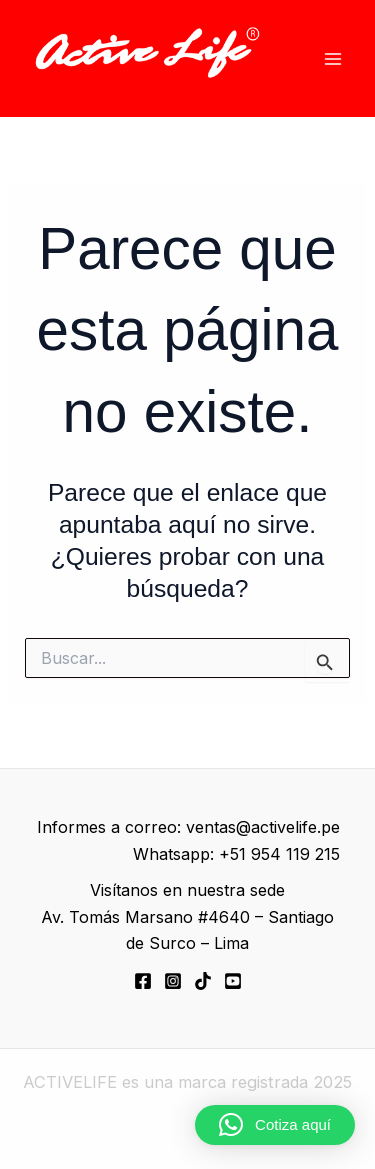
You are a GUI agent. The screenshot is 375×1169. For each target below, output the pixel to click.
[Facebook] (143, 981)
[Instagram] (173, 981)
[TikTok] (203, 981)
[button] (275, 1125)
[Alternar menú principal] (332, 58)
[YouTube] (233, 981)
